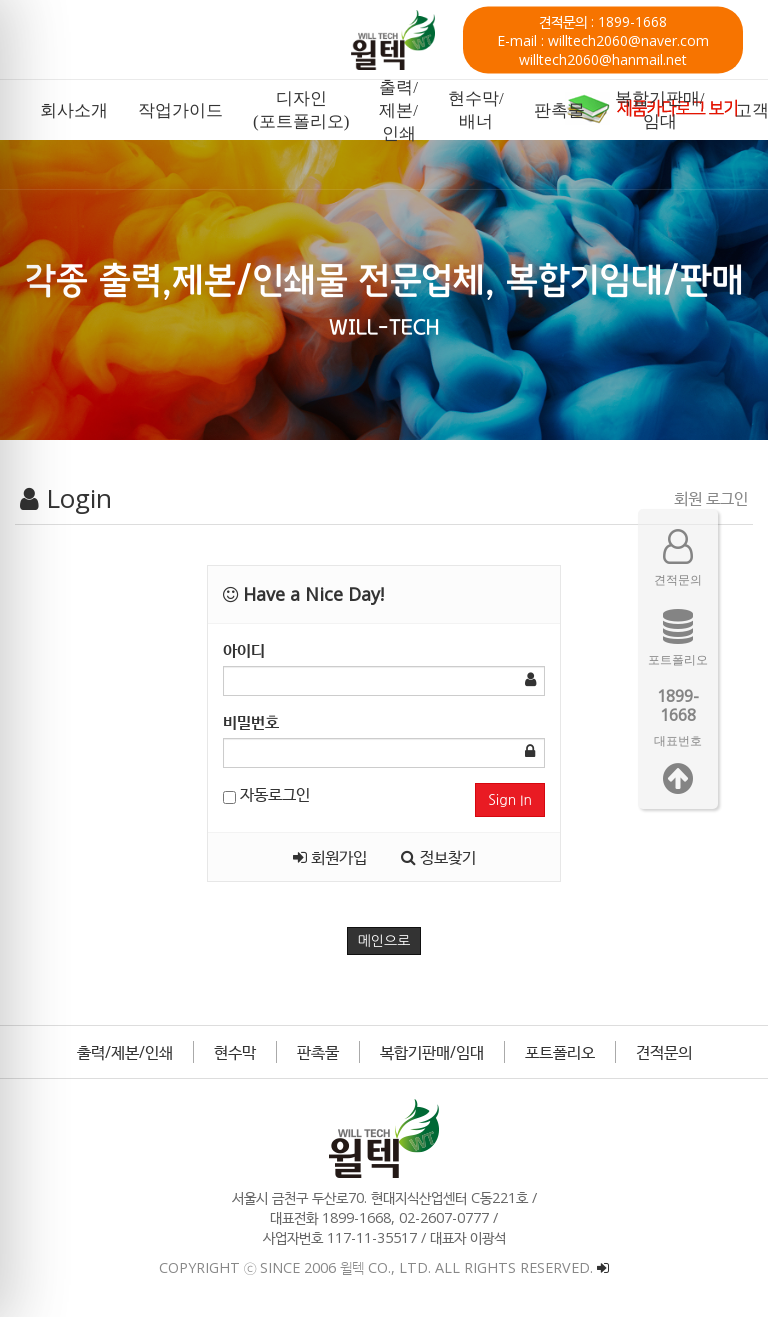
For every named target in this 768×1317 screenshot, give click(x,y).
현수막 (235, 1052)
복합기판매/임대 (432, 1052)
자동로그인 (266, 794)
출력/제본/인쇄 (125, 1052)
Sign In (510, 800)
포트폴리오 (560, 1052)
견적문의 (664, 1052)
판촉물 (318, 1052)
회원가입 (330, 857)
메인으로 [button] (384, 941)
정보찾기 (438, 857)
